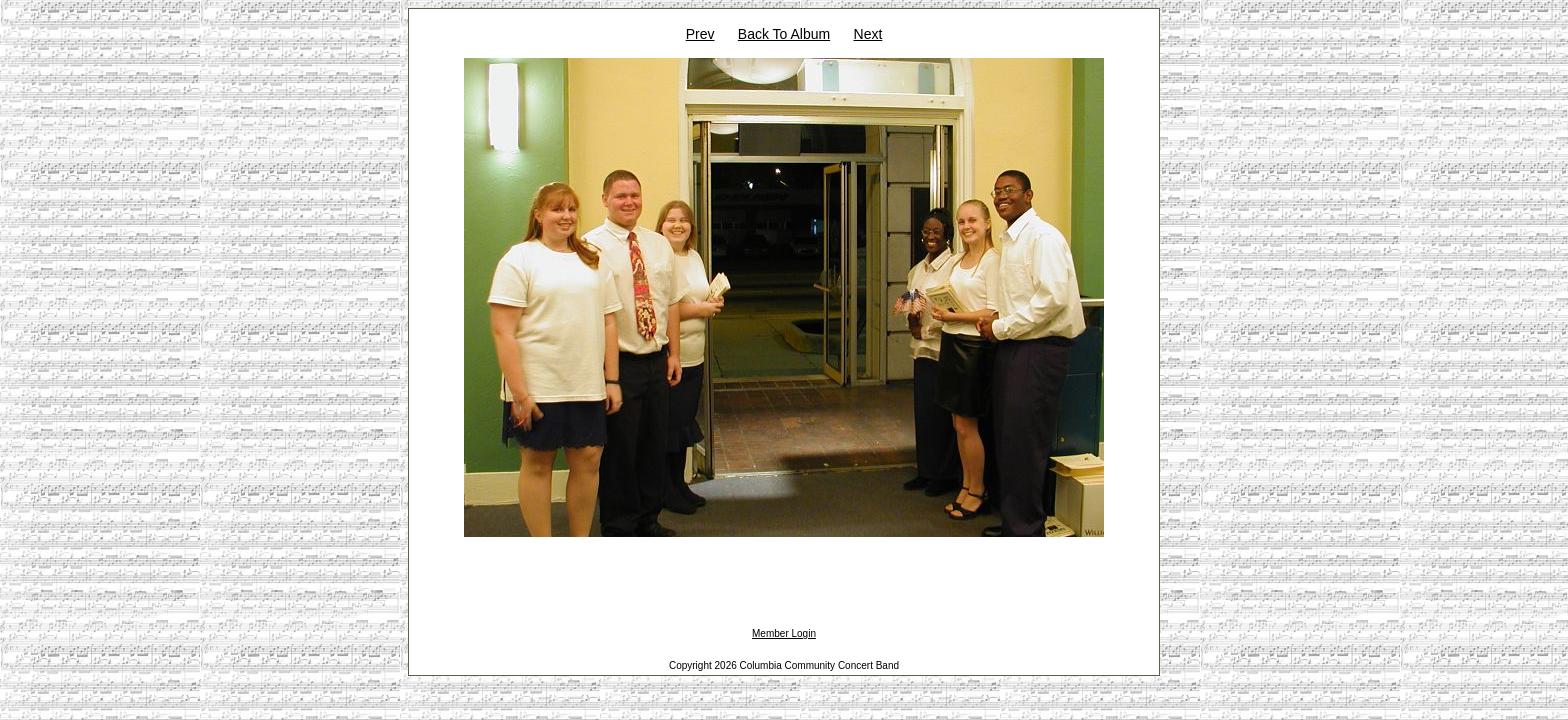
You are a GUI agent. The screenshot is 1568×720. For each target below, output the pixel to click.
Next (868, 34)
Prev (700, 34)
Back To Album (784, 34)
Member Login (784, 633)
